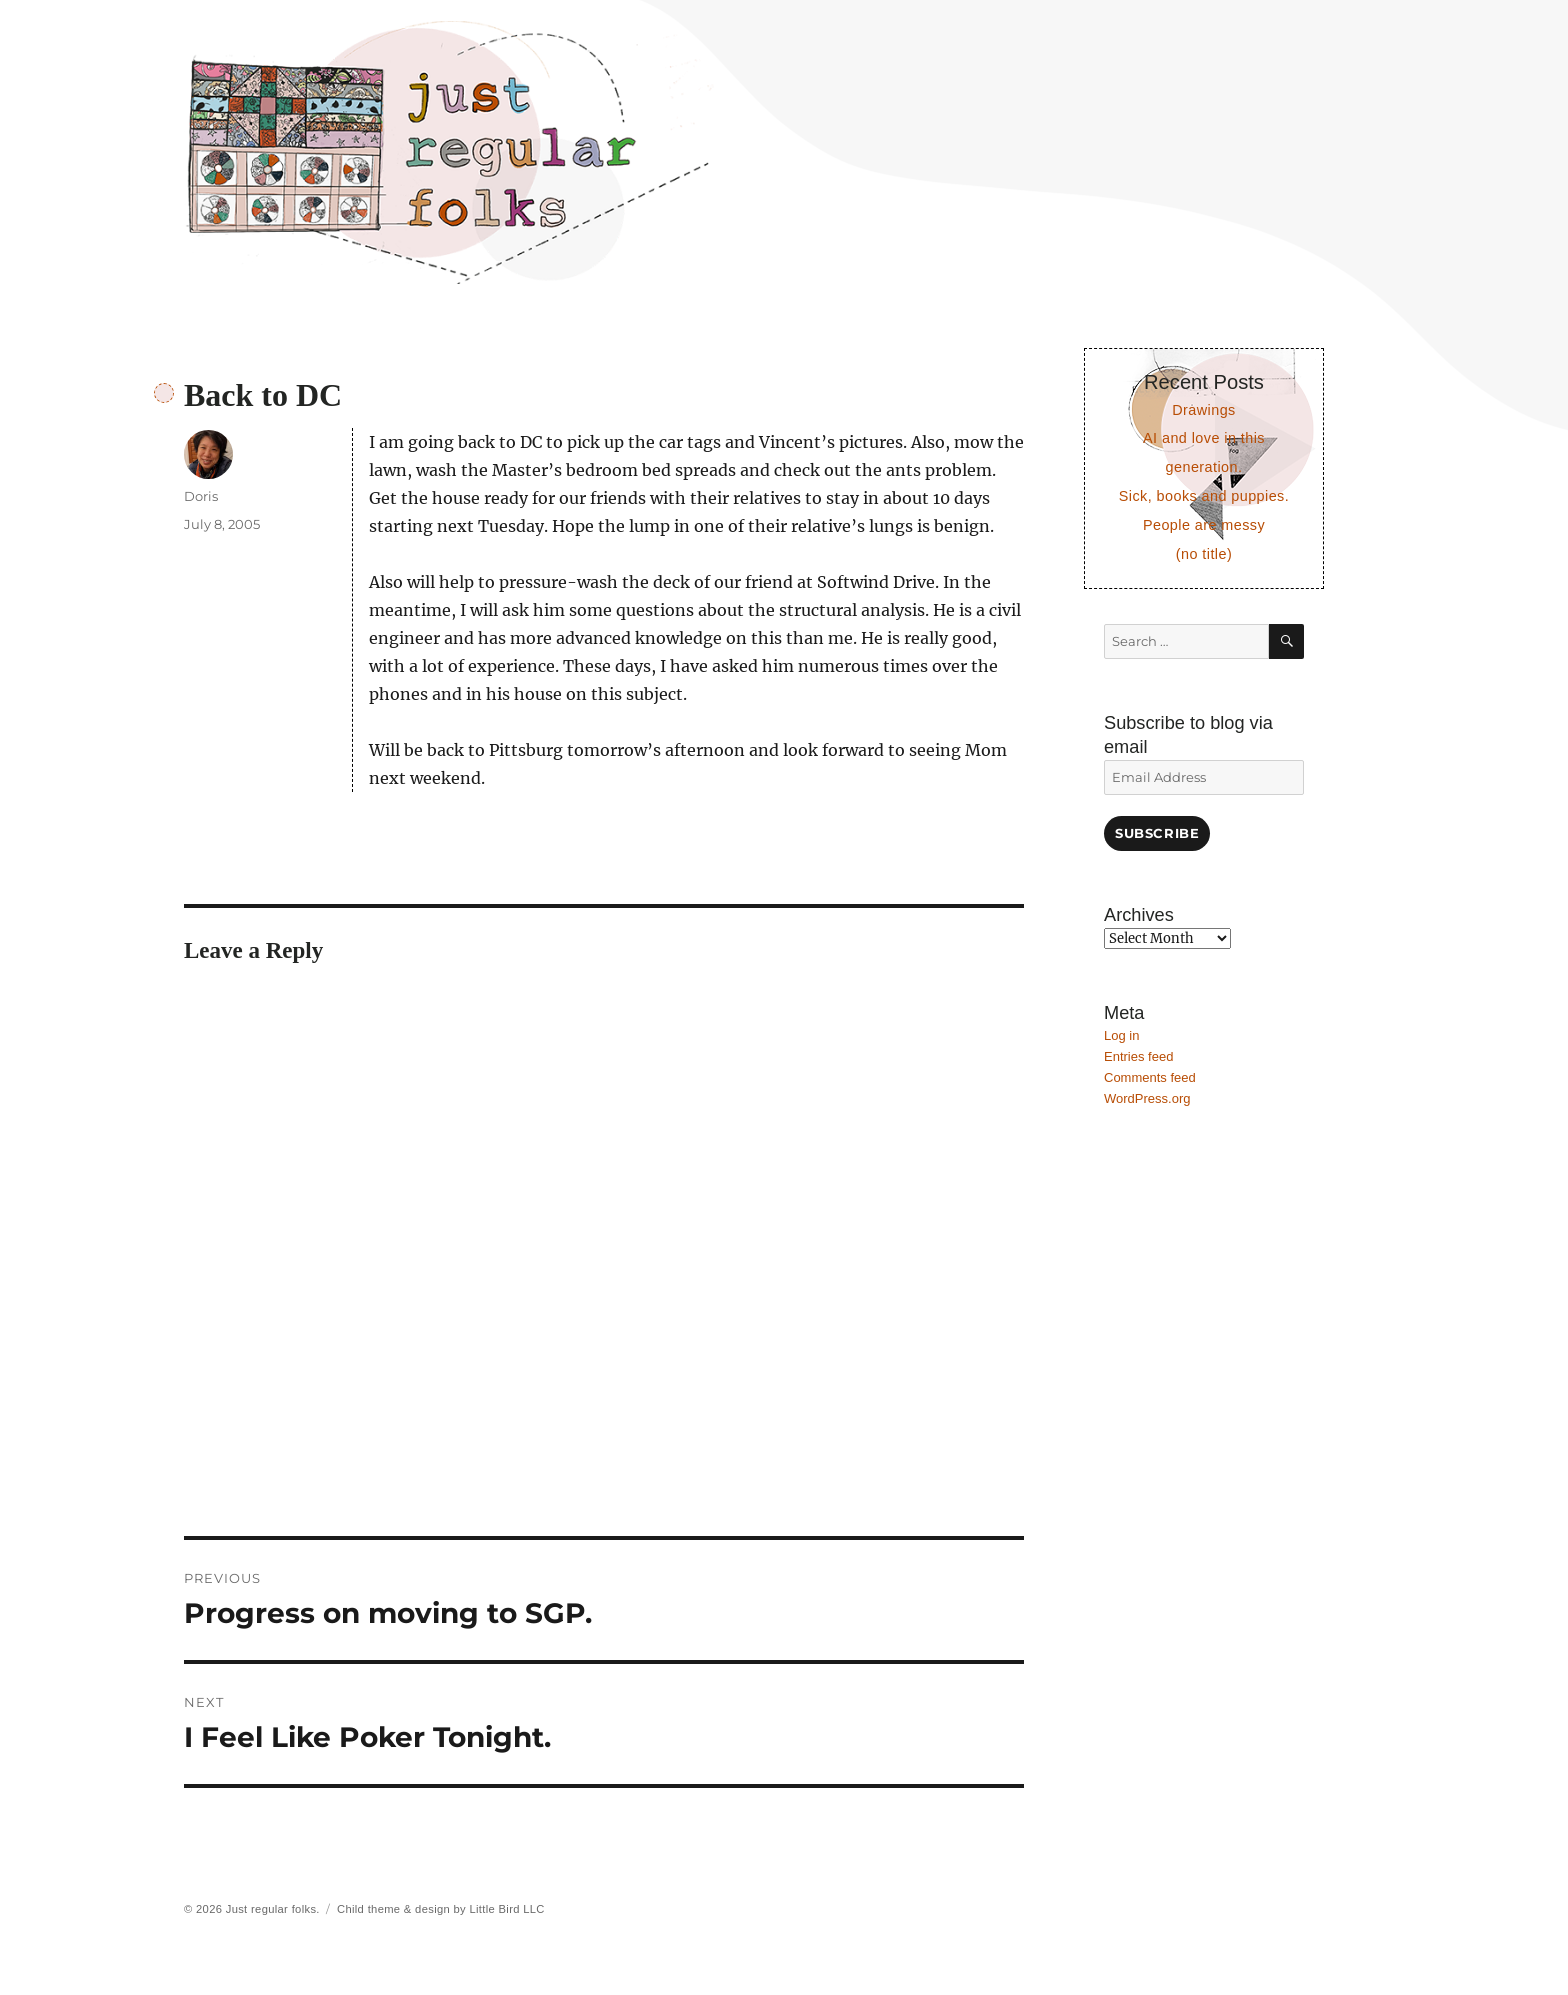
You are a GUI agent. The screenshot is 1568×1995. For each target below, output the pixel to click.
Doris (201, 496)
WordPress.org (1147, 1098)
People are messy (1204, 525)
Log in (1121, 1035)
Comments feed (1150, 1077)
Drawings (1203, 410)
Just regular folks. (273, 1909)
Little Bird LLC (506, 1909)
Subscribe (1157, 833)
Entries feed (1138, 1056)
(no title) (1204, 554)
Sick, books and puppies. (1204, 496)
